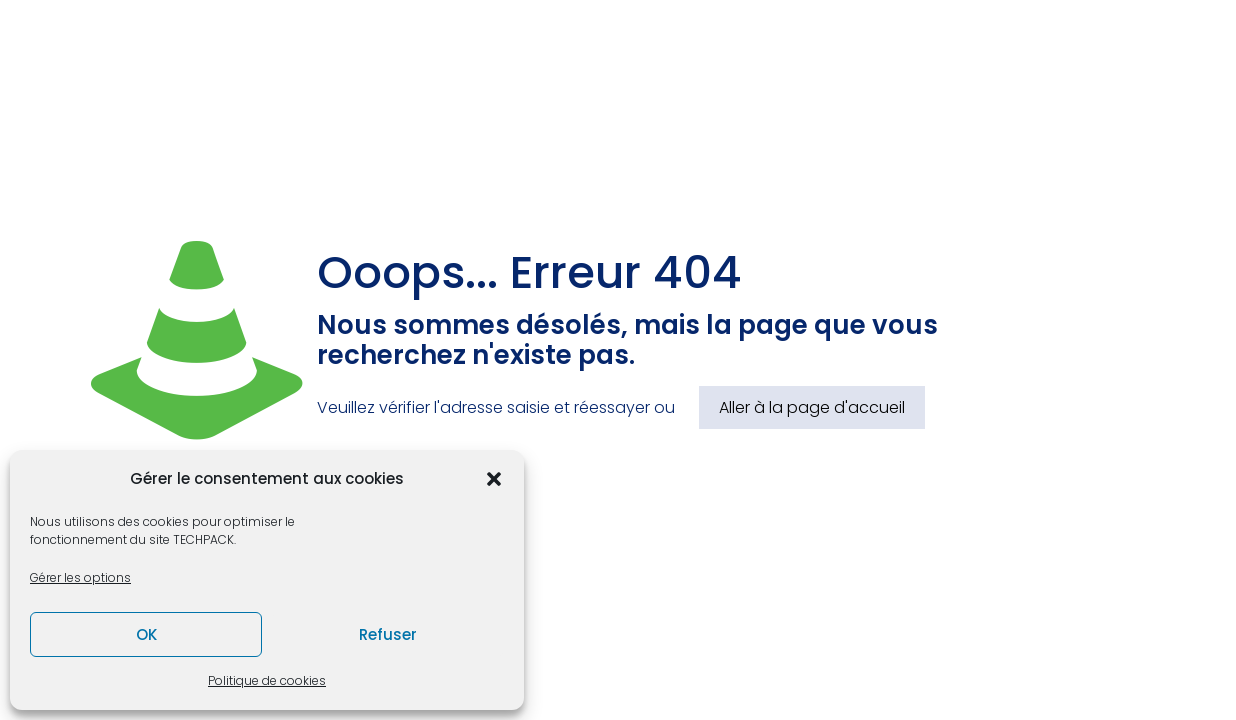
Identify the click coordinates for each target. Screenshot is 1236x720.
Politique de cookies (267, 680)
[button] (494, 479)
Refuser (388, 634)
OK (146, 634)
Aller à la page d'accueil (812, 407)
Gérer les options (80, 577)
